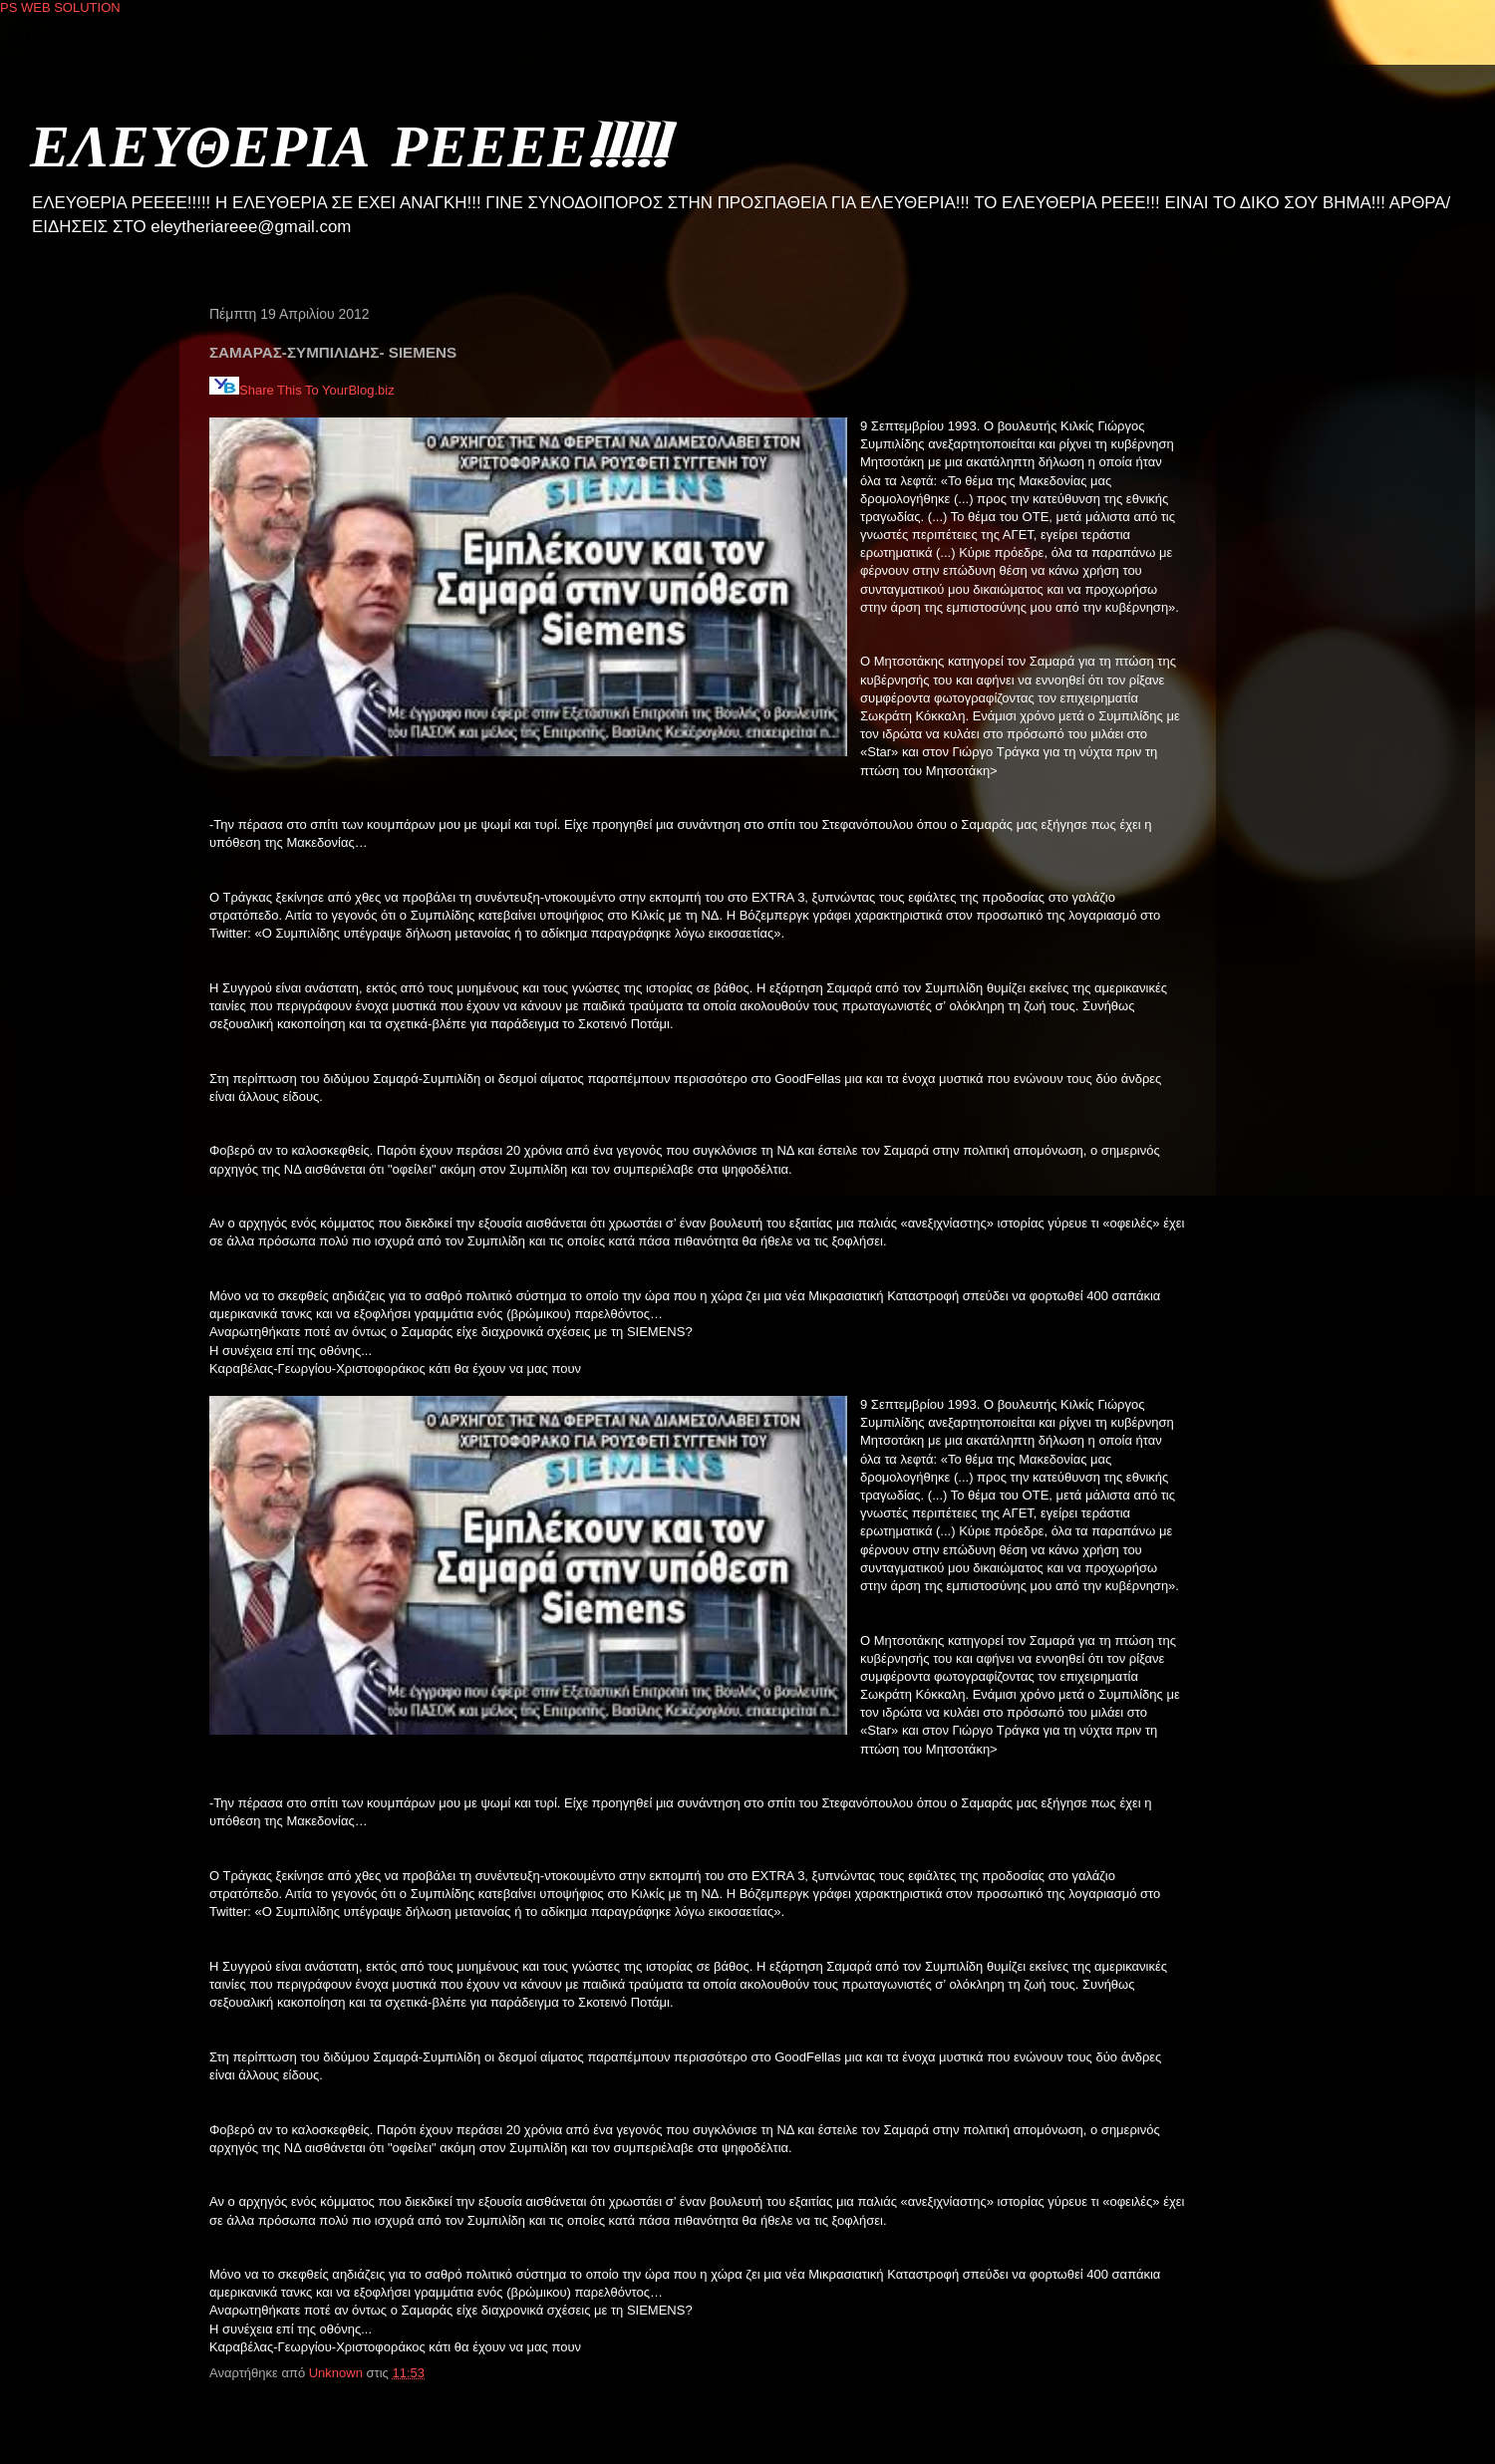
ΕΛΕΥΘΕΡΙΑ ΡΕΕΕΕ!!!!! (348, 144)
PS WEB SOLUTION (60, 7)
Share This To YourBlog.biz (302, 390)
